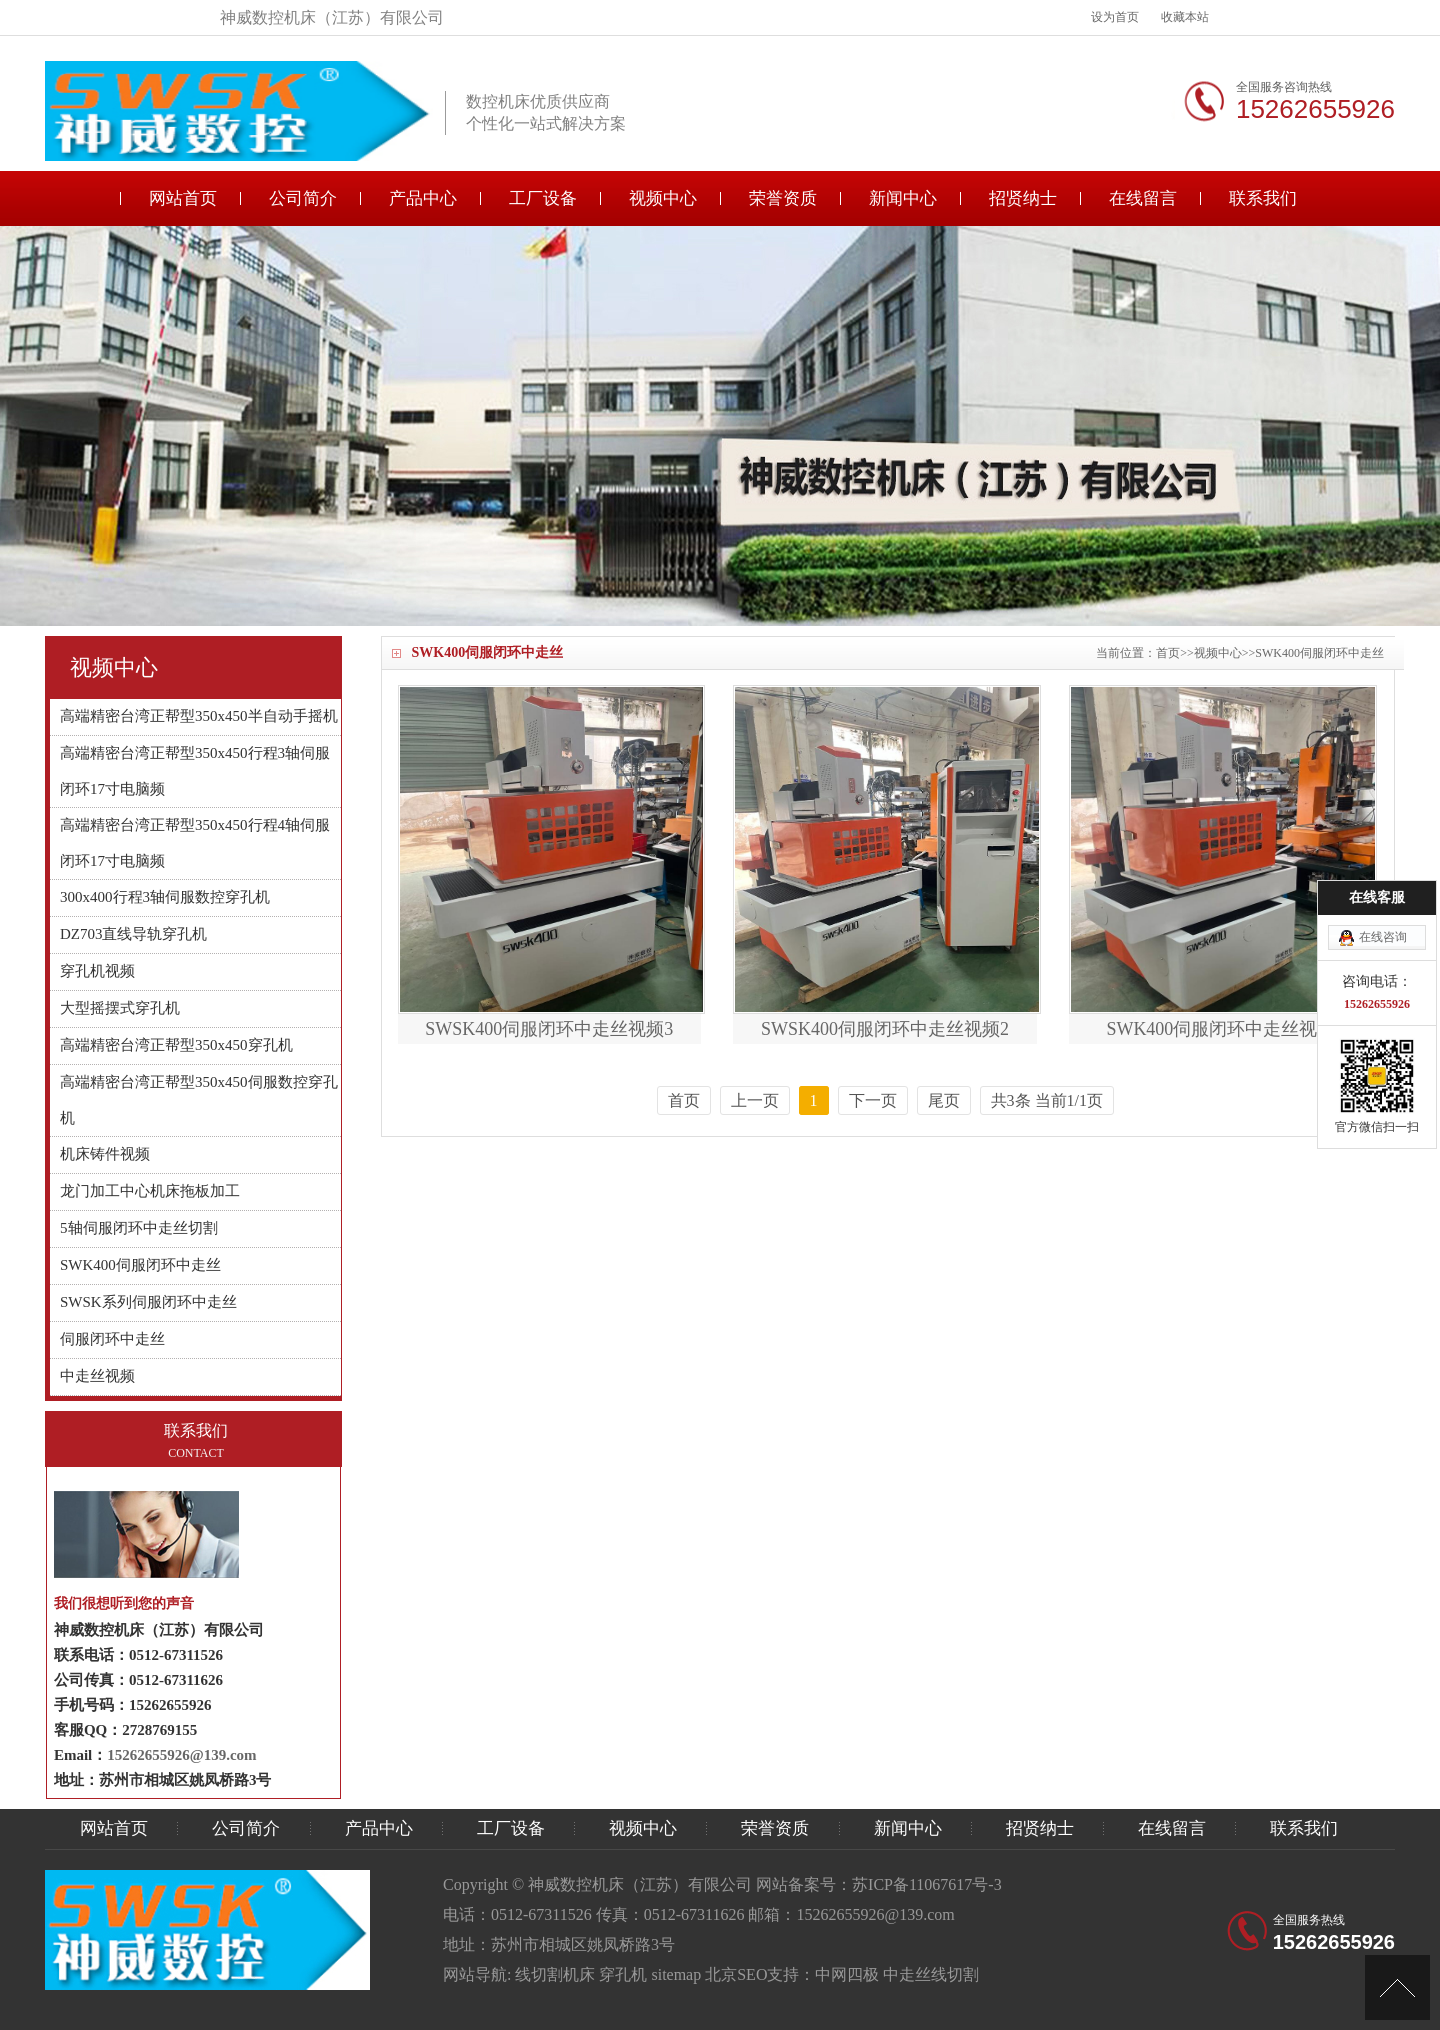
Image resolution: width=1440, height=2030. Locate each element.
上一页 (755, 1100)
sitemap (676, 1974)
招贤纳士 (1023, 198)
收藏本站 (1185, 17)
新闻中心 (903, 198)
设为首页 (1115, 17)
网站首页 (183, 198)
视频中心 (663, 198)
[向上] (1397, 1987)
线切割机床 (555, 1974)
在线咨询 (1383, 816)
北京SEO (736, 1974)
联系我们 (1263, 198)
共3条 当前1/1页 (1047, 1100)
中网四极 (847, 1974)
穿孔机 (623, 1974)
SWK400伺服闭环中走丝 (1319, 653)
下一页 (873, 1100)
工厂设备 (543, 198)
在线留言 (1143, 198)
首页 (1168, 653)
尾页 (944, 1100)
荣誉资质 (783, 198)
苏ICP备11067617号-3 (927, 1884)
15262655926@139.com (181, 1755)
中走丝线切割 (931, 1974)
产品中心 (423, 198)
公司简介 (303, 198)
